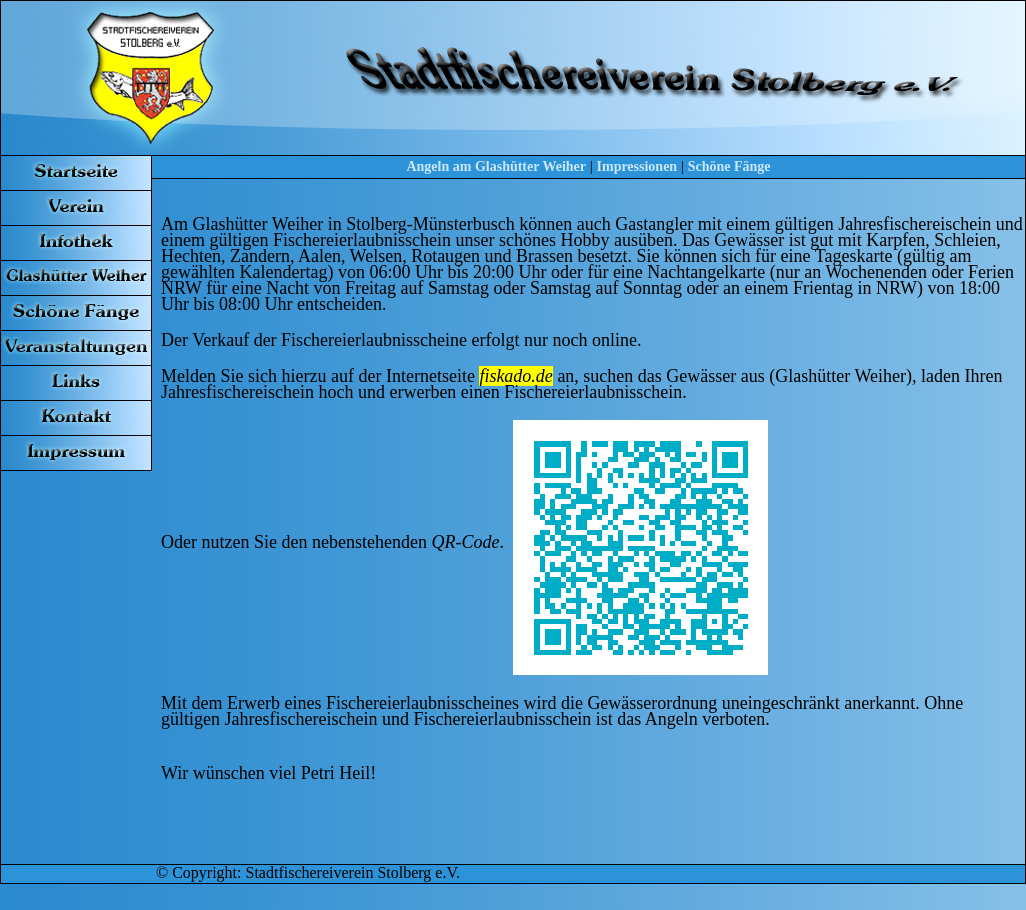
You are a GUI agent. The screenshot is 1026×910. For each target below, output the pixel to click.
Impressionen (637, 166)
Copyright (204, 872)
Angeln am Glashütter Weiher (496, 166)
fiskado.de (516, 376)
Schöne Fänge (729, 166)
